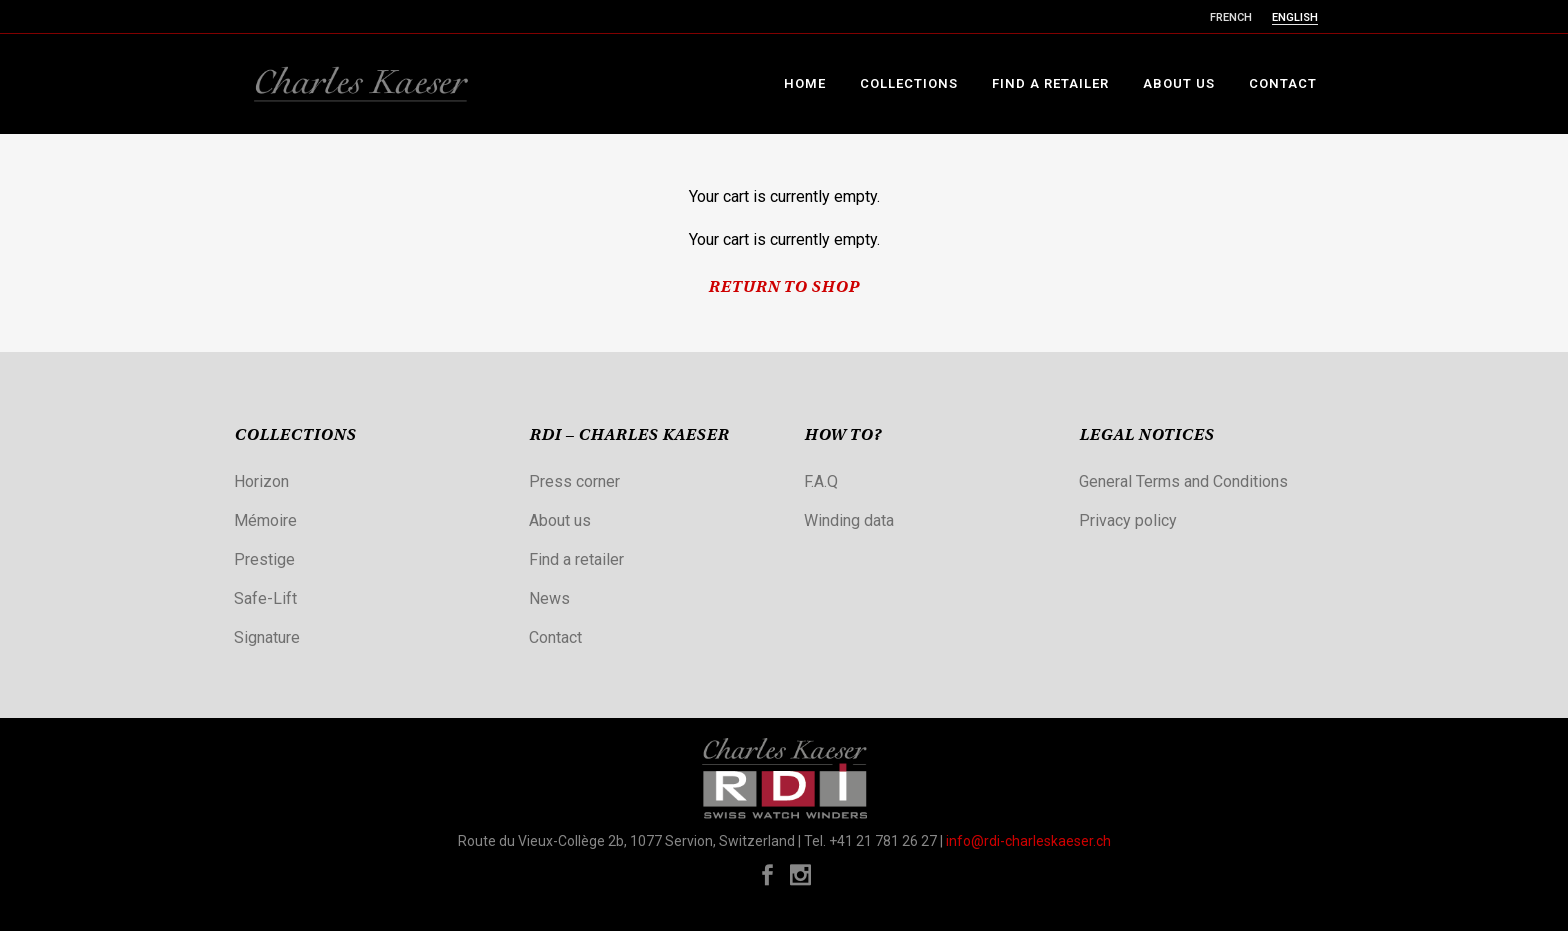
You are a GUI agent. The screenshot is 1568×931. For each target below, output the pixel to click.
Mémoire (265, 520)
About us (560, 520)
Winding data (849, 520)
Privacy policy (1128, 520)
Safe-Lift (265, 598)
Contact (555, 637)
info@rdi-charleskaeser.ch (1028, 841)
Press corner (574, 481)
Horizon (261, 481)
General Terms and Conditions (1183, 481)
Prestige (264, 559)
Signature (267, 637)
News (549, 598)
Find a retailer (576, 559)
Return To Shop (784, 288)
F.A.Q (821, 481)
